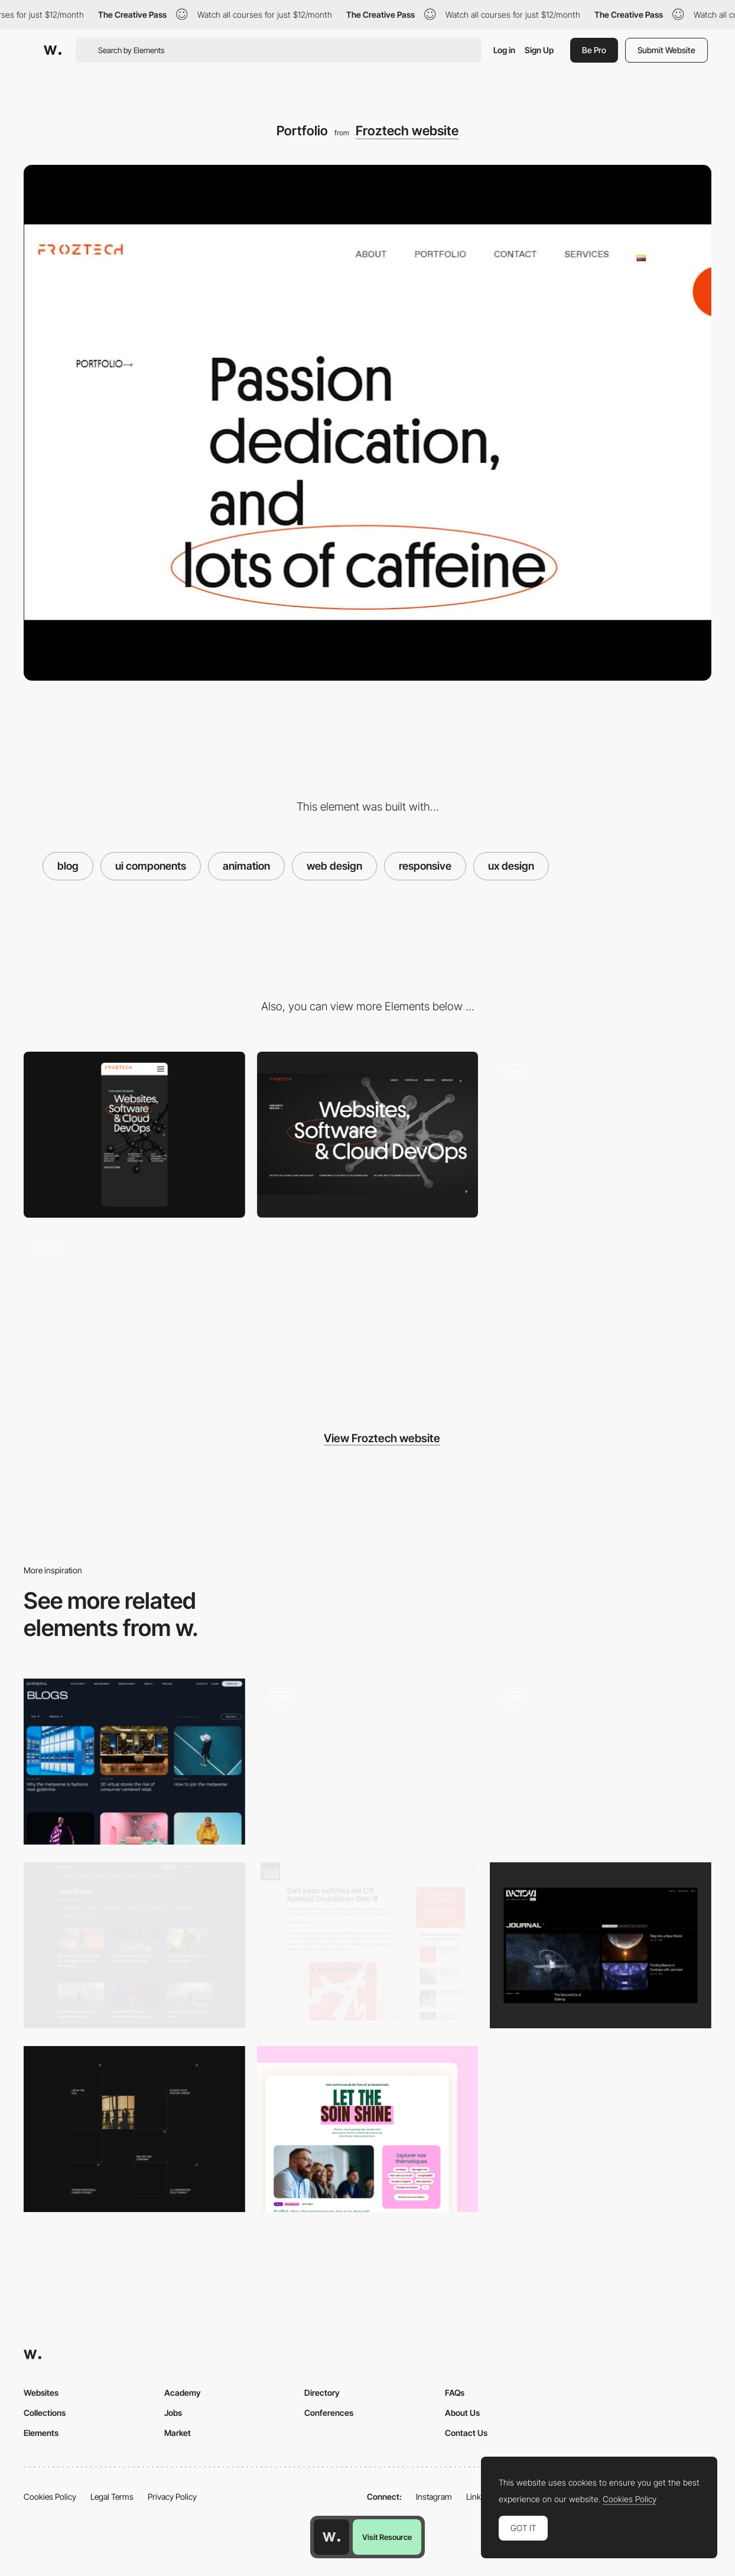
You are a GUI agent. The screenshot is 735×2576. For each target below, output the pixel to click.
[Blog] (600, 1762)
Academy (182, 2393)
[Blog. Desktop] (368, 1762)
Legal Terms (112, 2497)
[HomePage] (600, 1135)
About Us (462, 2413)
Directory (322, 2393)
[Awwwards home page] (331, 2537)
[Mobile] (134, 1135)
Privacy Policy (172, 2497)
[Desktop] (368, 1135)
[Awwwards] (52, 50)
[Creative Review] (368, 1941)
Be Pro (594, 50)
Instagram (434, 2497)
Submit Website (666, 50)
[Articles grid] (134, 2129)
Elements (41, 2433)
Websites (41, 2393)
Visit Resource (387, 2537)
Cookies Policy (50, 2497)
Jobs (173, 2413)
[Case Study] (134, 1313)
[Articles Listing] (134, 1945)
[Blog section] (368, 2129)
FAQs (454, 2393)
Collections (45, 2413)
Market (177, 2433)
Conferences (328, 2413)
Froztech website (407, 130)
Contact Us (466, 2433)
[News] (134, 1762)
